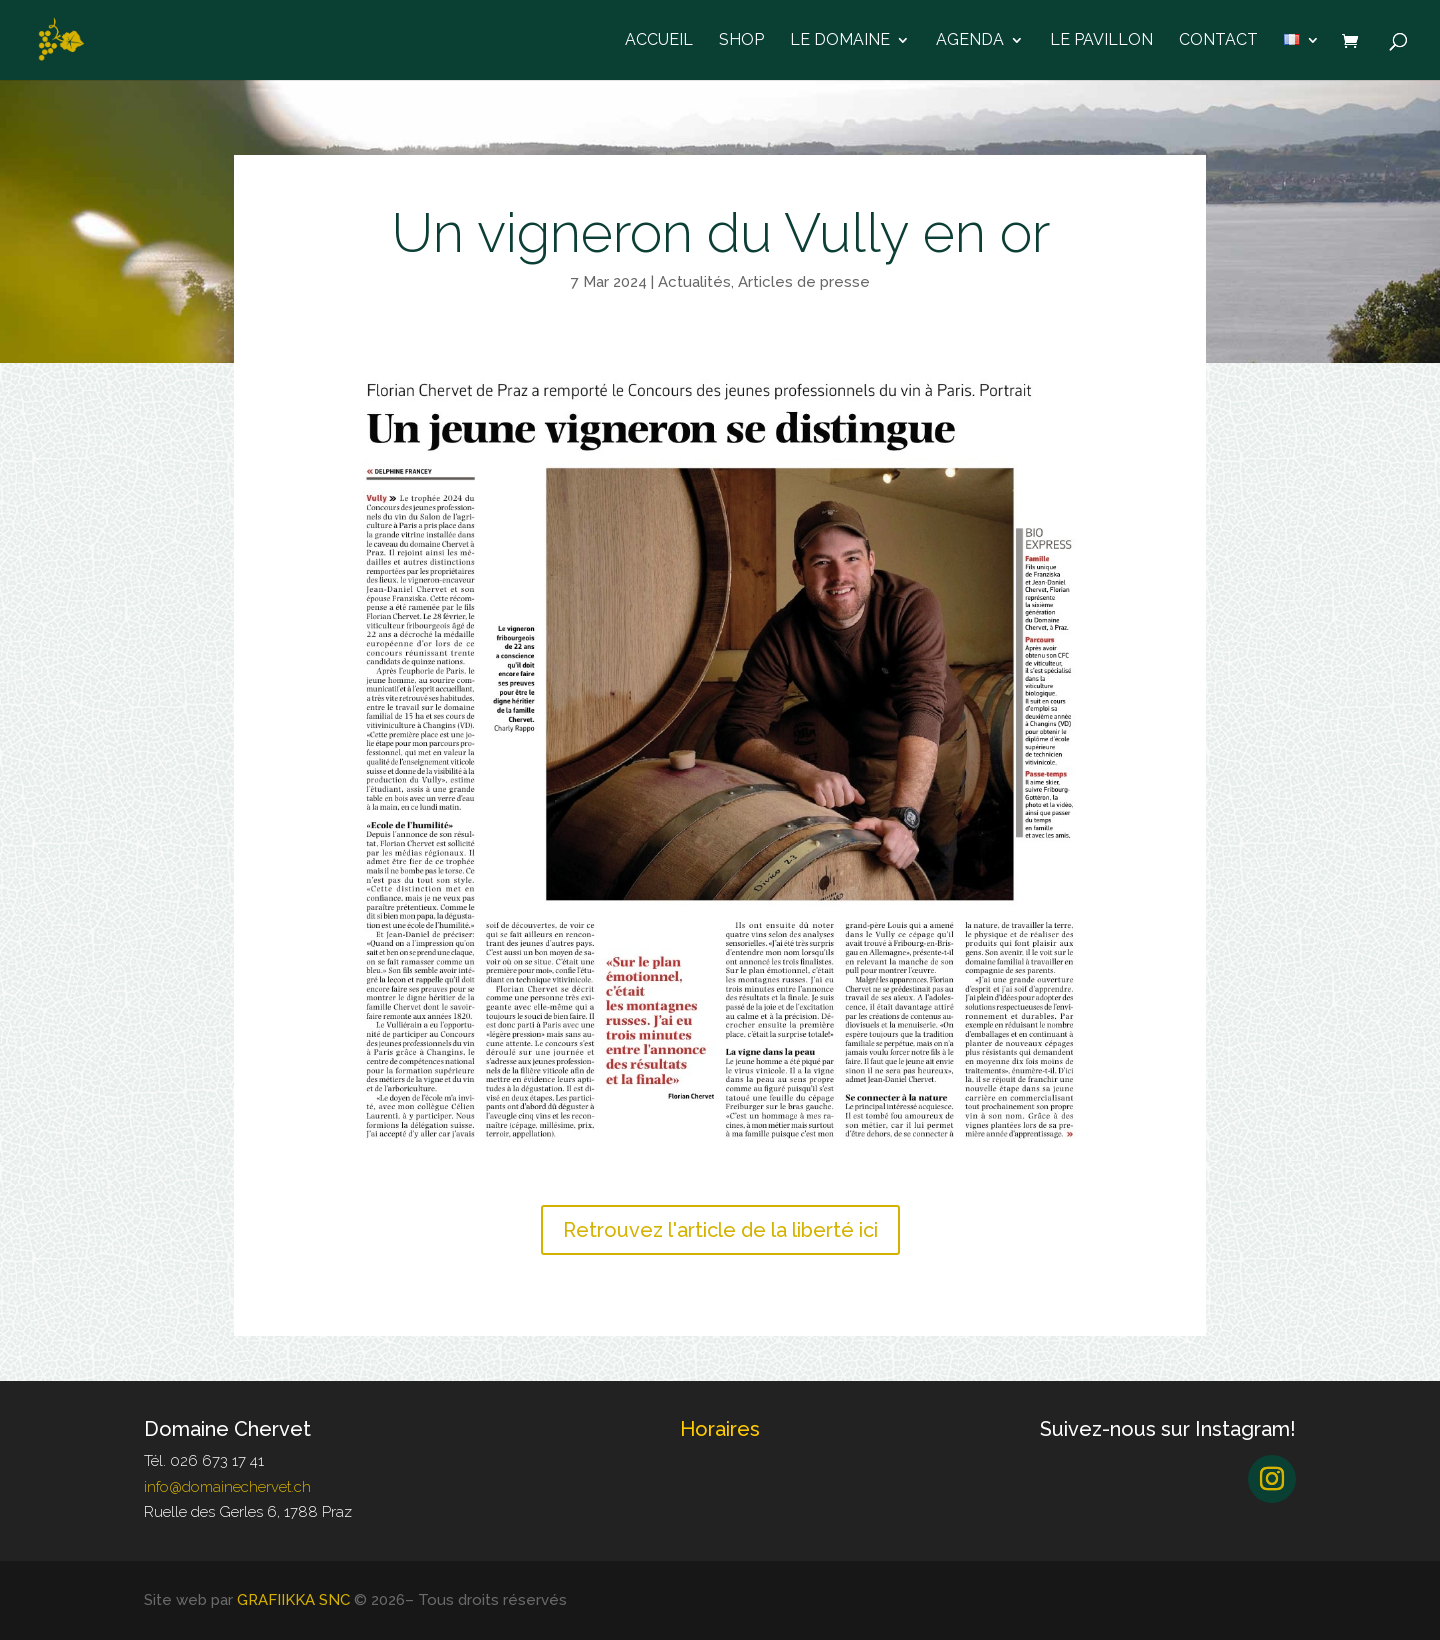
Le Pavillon (1101, 41)
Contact (1218, 41)
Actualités (694, 282)
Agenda (970, 41)
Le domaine (840, 41)
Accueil (659, 41)
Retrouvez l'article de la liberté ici (720, 1230)
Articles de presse (804, 282)
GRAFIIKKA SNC (293, 1600)
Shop (741, 41)
